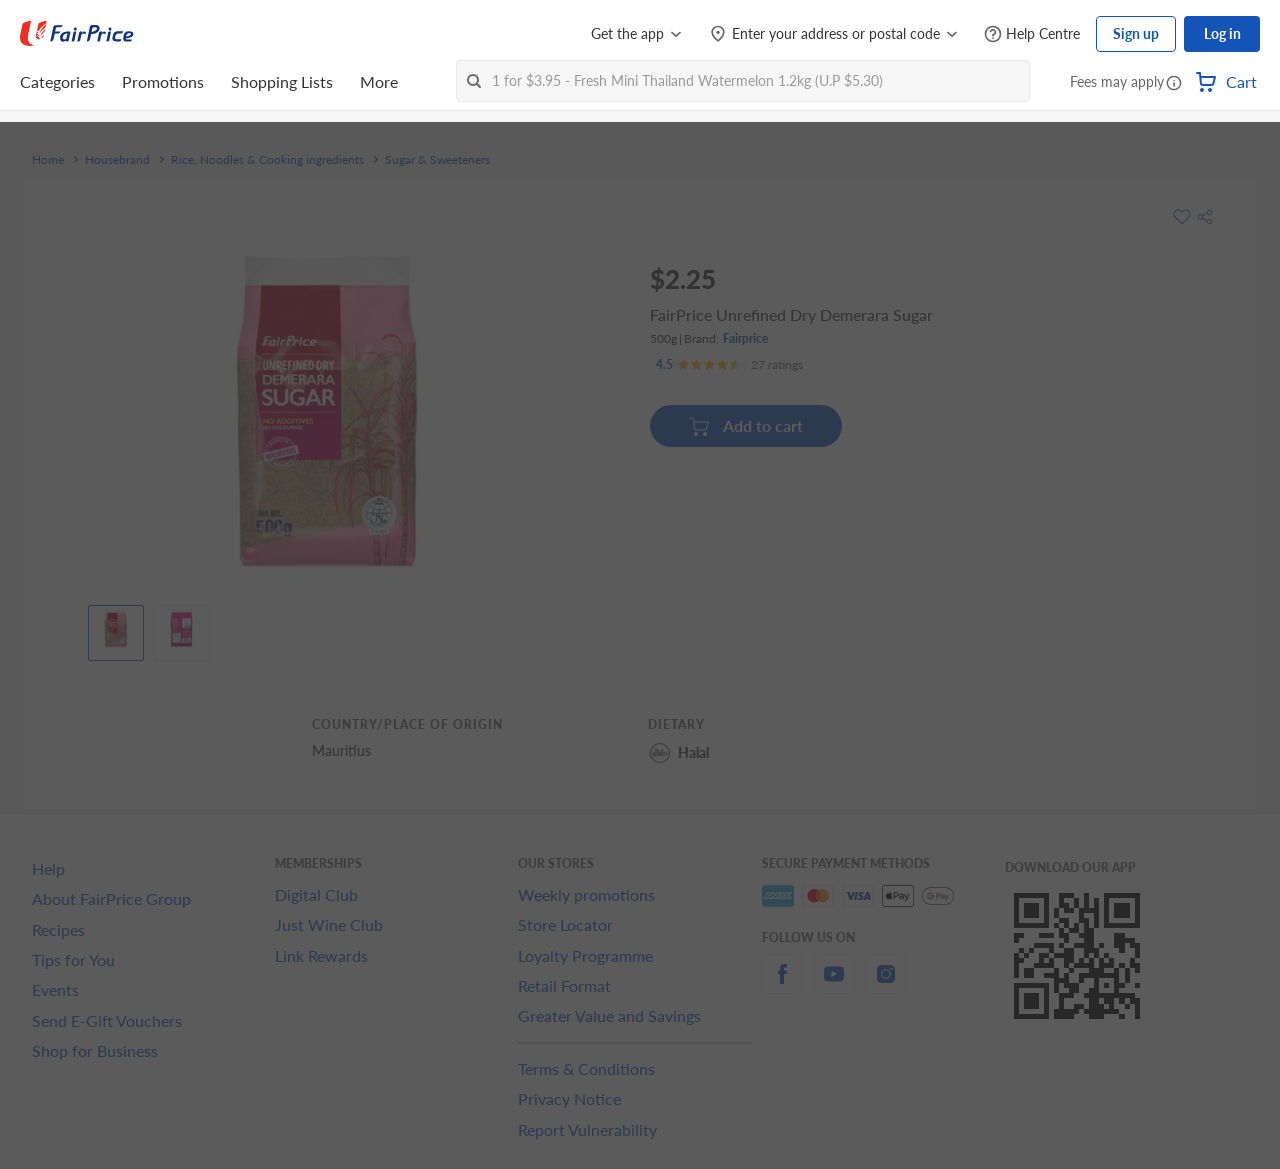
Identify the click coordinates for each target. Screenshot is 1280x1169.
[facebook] (782, 985)
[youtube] (834, 985)
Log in (1222, 33)
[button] (1174, 84)
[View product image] (116, 628)
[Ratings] (729, 365)
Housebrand (117, 160)
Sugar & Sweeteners (437, 160)
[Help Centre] (1032, 34)
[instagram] (886, 985)
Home (48, 160)
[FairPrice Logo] (77, 34)
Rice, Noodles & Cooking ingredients (267, 160)
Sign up (1136, 33)
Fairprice (745, 338)
